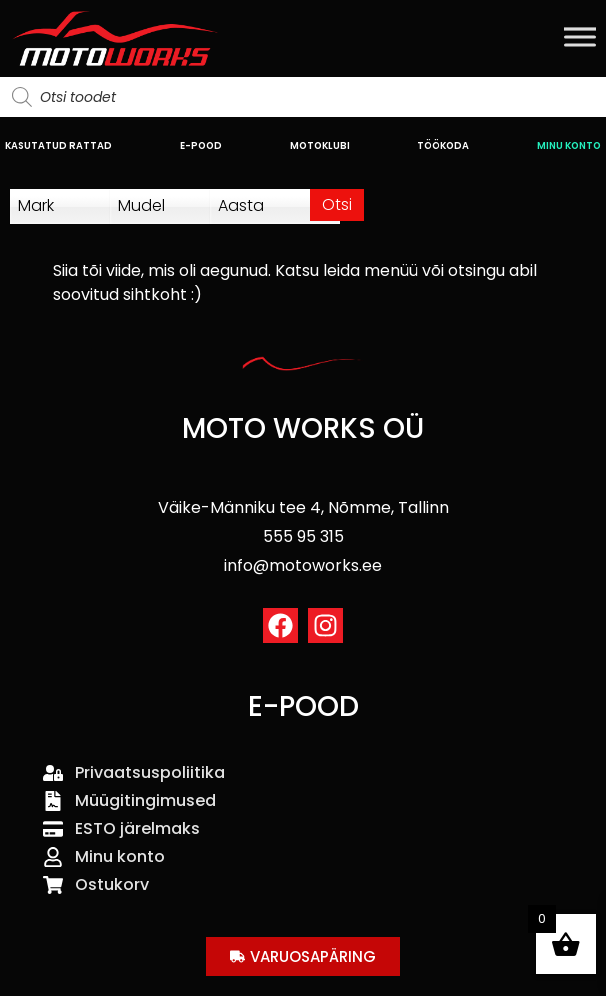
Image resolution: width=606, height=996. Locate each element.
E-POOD (201, 145)
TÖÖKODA (443, 145)
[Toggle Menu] (580, 36)
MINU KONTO (569, 145)
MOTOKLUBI (320, 145)
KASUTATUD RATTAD (58, 145)
